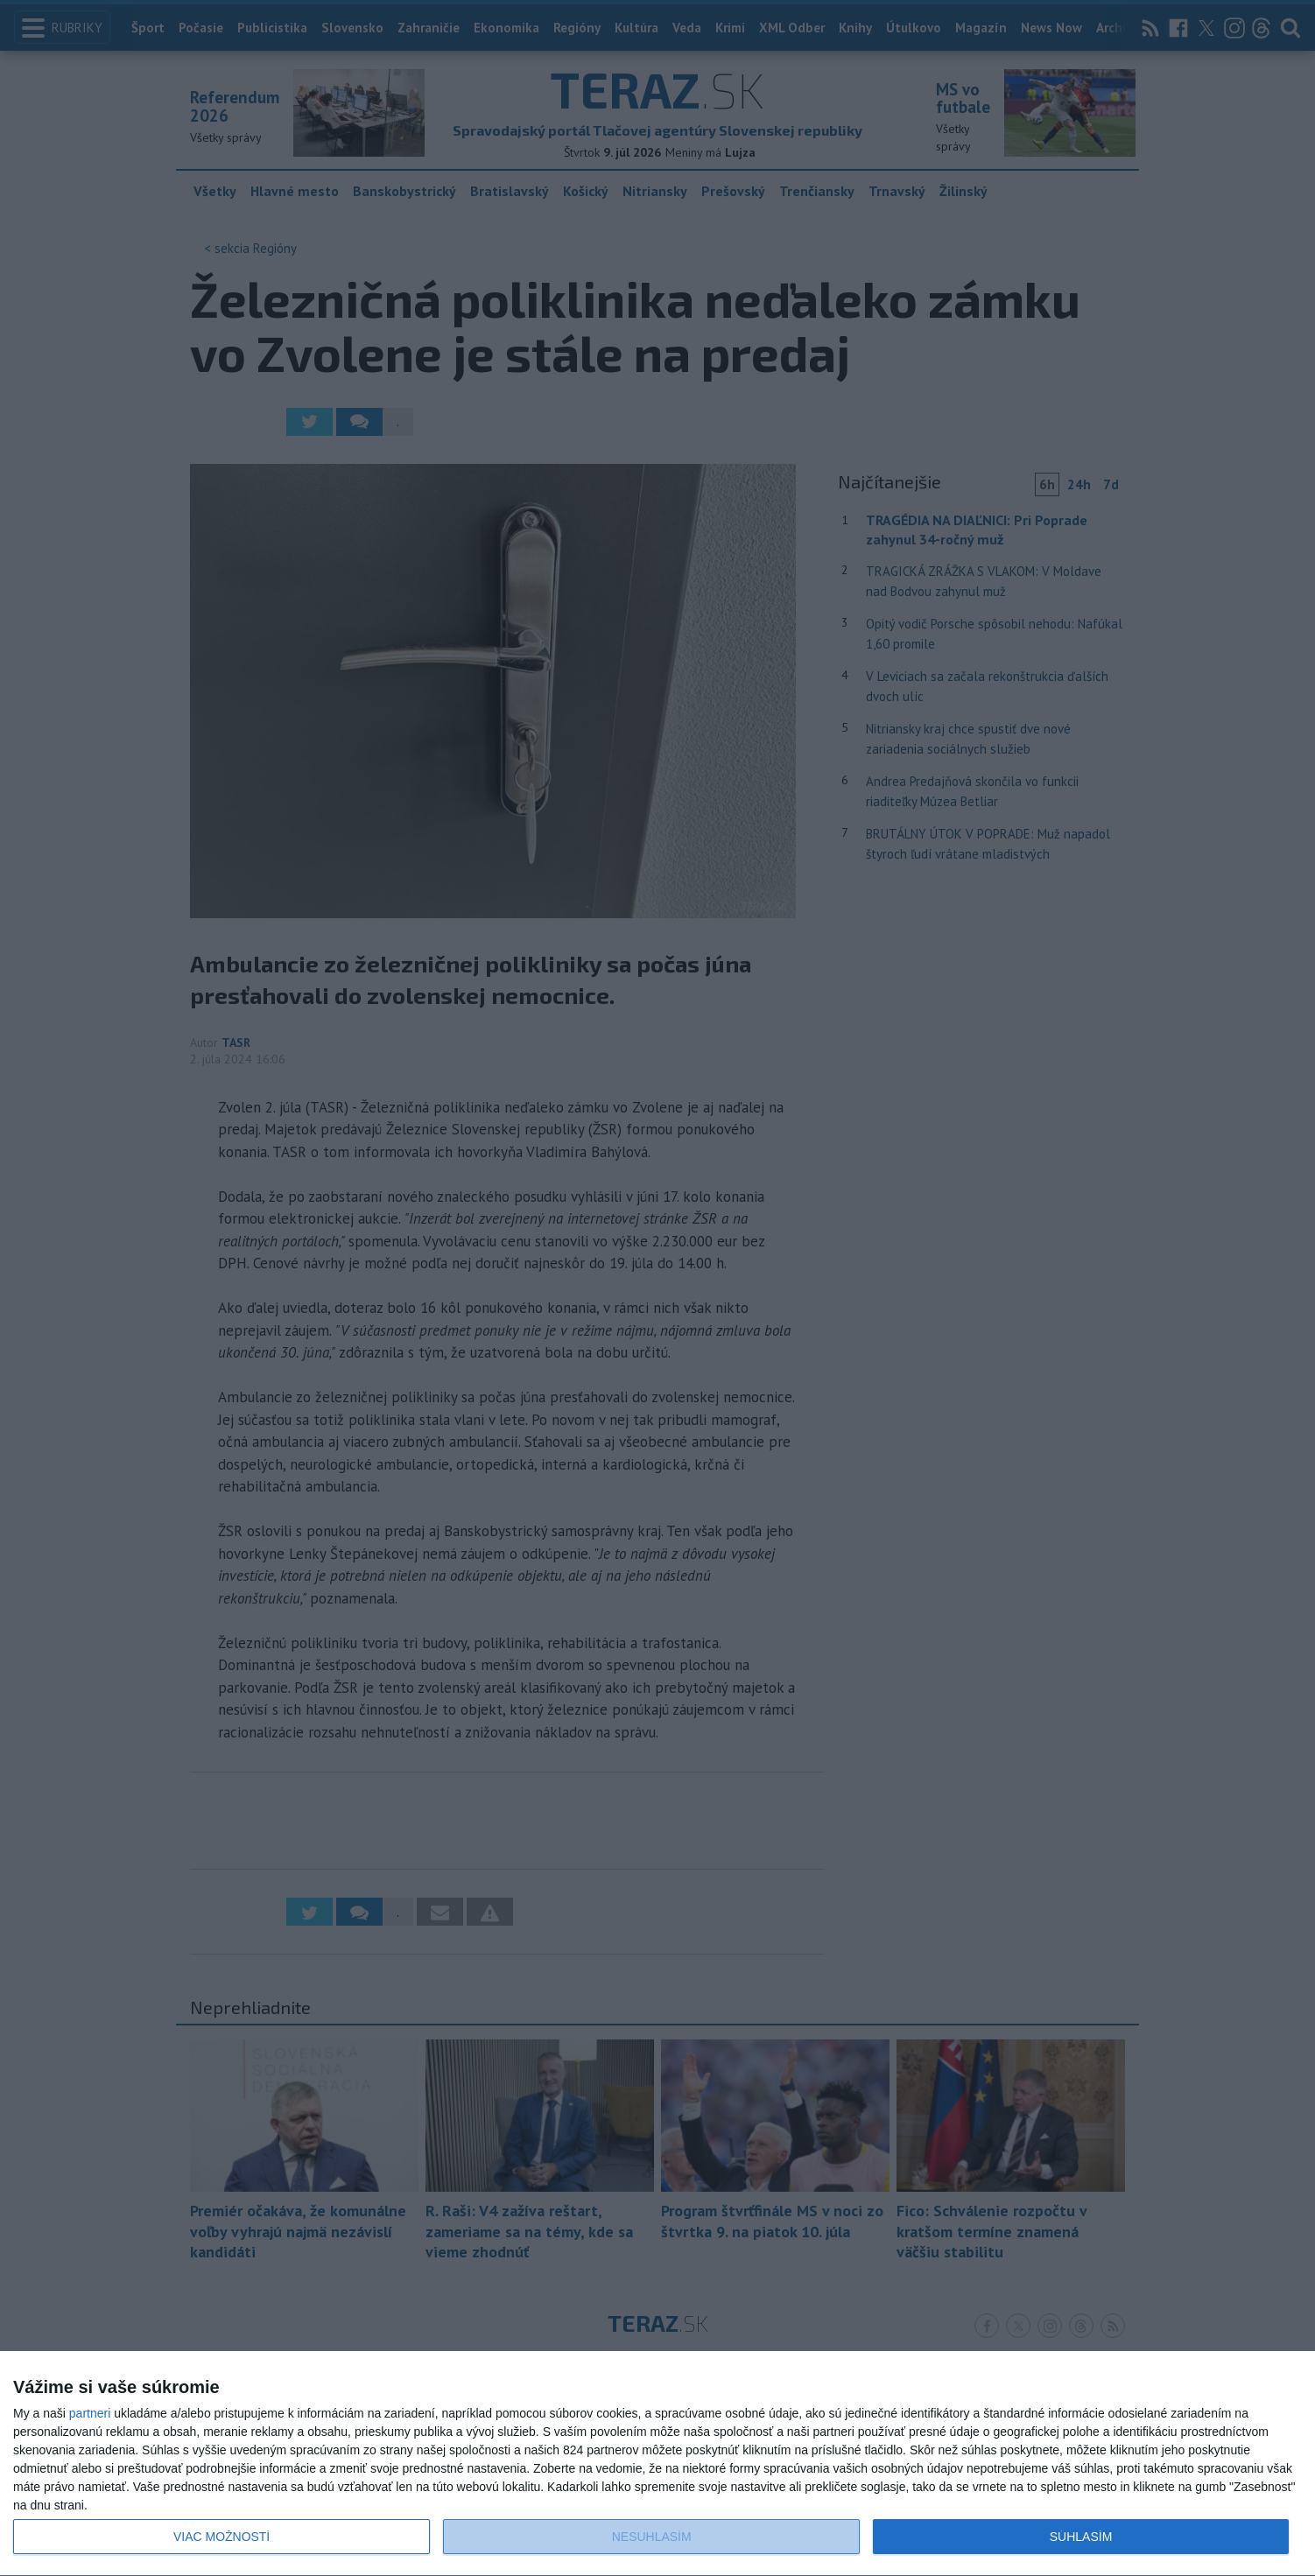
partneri (89, 2413)
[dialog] (657, 2464)
